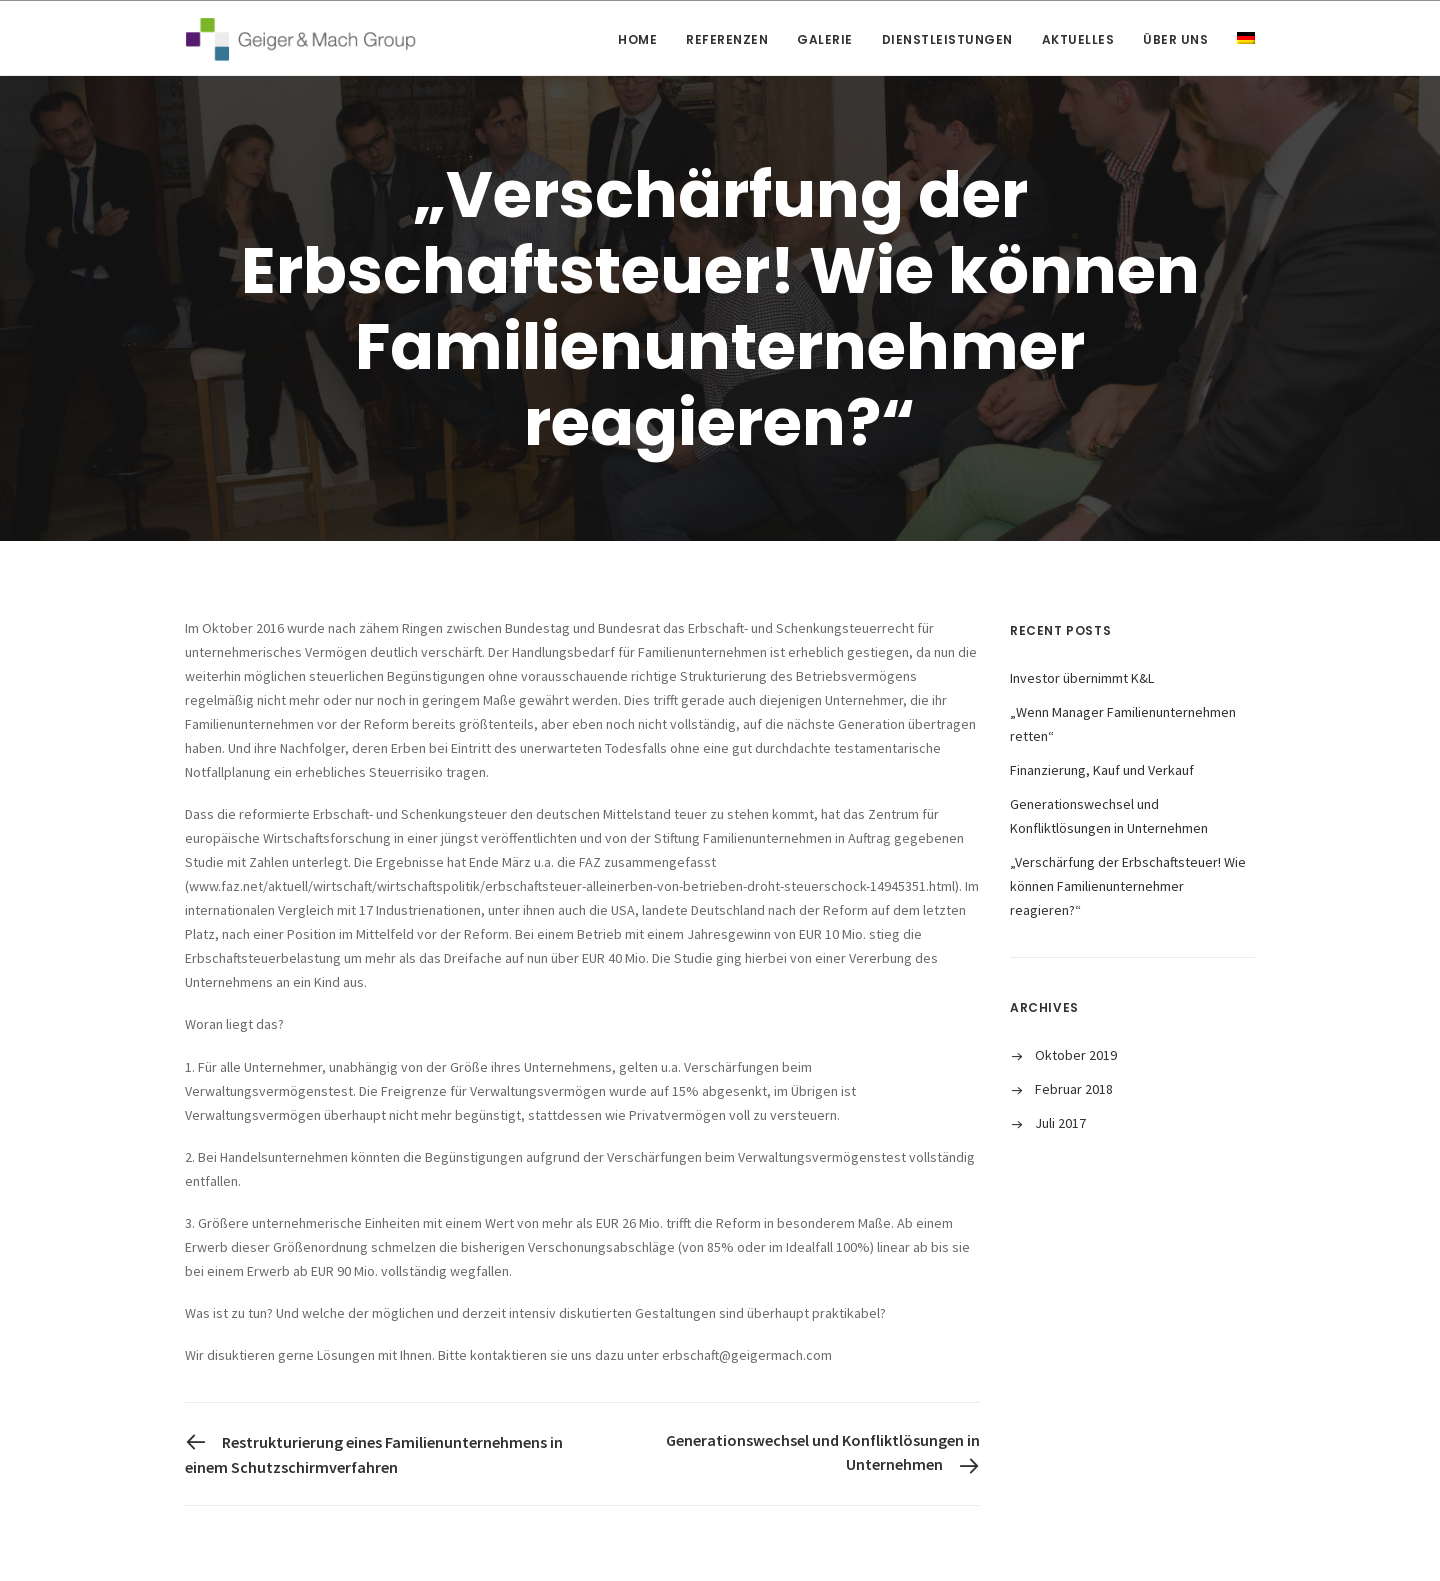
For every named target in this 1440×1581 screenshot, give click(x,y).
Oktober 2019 (1076, 1055)
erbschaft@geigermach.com (747, 1355)
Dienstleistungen (947, 39)
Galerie (825, 39)
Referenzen (727, 39)
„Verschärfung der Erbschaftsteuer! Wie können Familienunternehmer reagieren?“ (1128, 886)
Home (637, 39)
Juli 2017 (1060, 1123)
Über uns (1175, 39)
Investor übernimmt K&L (1082, 678)
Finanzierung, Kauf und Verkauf (1102, 770)
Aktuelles (1078, 39)
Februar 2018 (1074, 1089)
